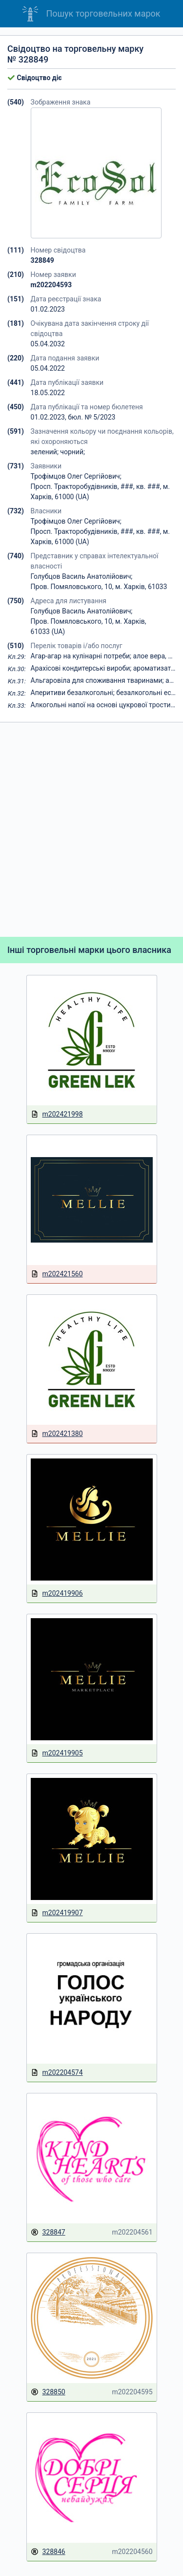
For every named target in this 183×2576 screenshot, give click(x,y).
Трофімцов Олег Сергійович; (76, 476)
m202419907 (57, 1913)
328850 (48, 2392)
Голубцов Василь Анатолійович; (82, 576)
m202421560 (57, 1274)
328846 (48, 2552)
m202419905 (57, 1753)
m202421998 (57, 1114)
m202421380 (57, 1434)
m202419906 (57, 1593)
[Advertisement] (91, 829)
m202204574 (57, 2073)
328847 (48, 2232)
